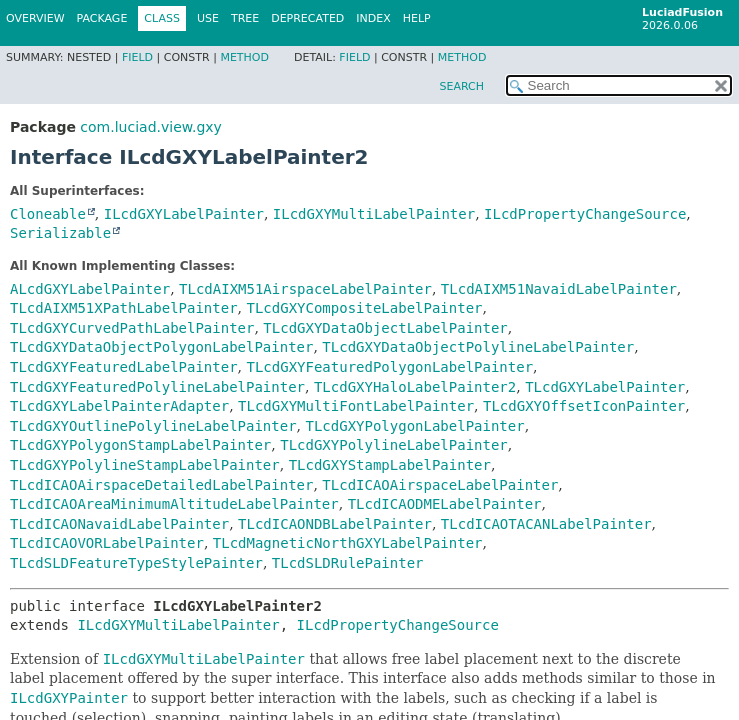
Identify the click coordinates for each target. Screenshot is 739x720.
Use (208, 18)
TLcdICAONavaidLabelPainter (119, 524)
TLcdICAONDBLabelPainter (335, 524)
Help (417, 18)
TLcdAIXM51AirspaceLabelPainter (305, 289)
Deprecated (307, 18)
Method (244, 57)
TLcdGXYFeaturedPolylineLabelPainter (157, 387)
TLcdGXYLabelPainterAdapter (119, 406)
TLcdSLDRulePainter (348, 563)
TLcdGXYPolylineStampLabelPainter (145, 465)
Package (102, 18)
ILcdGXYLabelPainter (184, 214)
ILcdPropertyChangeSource (585, 214)
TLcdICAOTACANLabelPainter (546, 524)
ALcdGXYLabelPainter (90, 289)
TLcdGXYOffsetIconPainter (584, 406)
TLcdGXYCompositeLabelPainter (364, 308)
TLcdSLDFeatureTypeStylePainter (136, 563)
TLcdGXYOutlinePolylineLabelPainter (153, 426)
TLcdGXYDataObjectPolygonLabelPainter (161, 347)
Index (373, 18)
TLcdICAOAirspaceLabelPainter (440, 485)
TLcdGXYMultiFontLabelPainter (356, 406)
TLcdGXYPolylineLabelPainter (394, 445)
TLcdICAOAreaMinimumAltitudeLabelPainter (174, 504)
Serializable (60, 233)
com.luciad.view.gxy (150, 127)
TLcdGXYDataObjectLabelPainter (385, 328)
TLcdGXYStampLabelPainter (390, 465)
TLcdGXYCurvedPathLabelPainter (132, 328)
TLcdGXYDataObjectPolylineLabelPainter (478, 347)
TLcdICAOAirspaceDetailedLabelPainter (161, 485)
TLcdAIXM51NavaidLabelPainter (559, 289)
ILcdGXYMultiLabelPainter (374, 214)
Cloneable (48, 214)
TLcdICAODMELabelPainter (445, 504)
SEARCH (461, 86)
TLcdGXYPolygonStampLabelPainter (140, 445)
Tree (245, 18)
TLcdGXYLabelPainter (605, 387)
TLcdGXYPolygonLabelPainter (414, 426)
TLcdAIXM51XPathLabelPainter (124, 308)
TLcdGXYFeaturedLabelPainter (124, 367)
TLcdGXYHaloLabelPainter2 (415, 387)
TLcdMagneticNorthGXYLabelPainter (348, 543)
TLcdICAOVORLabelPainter (107, 543)
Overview (35, 18)
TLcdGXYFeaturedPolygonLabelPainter (389, 367)
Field (137, 57)
